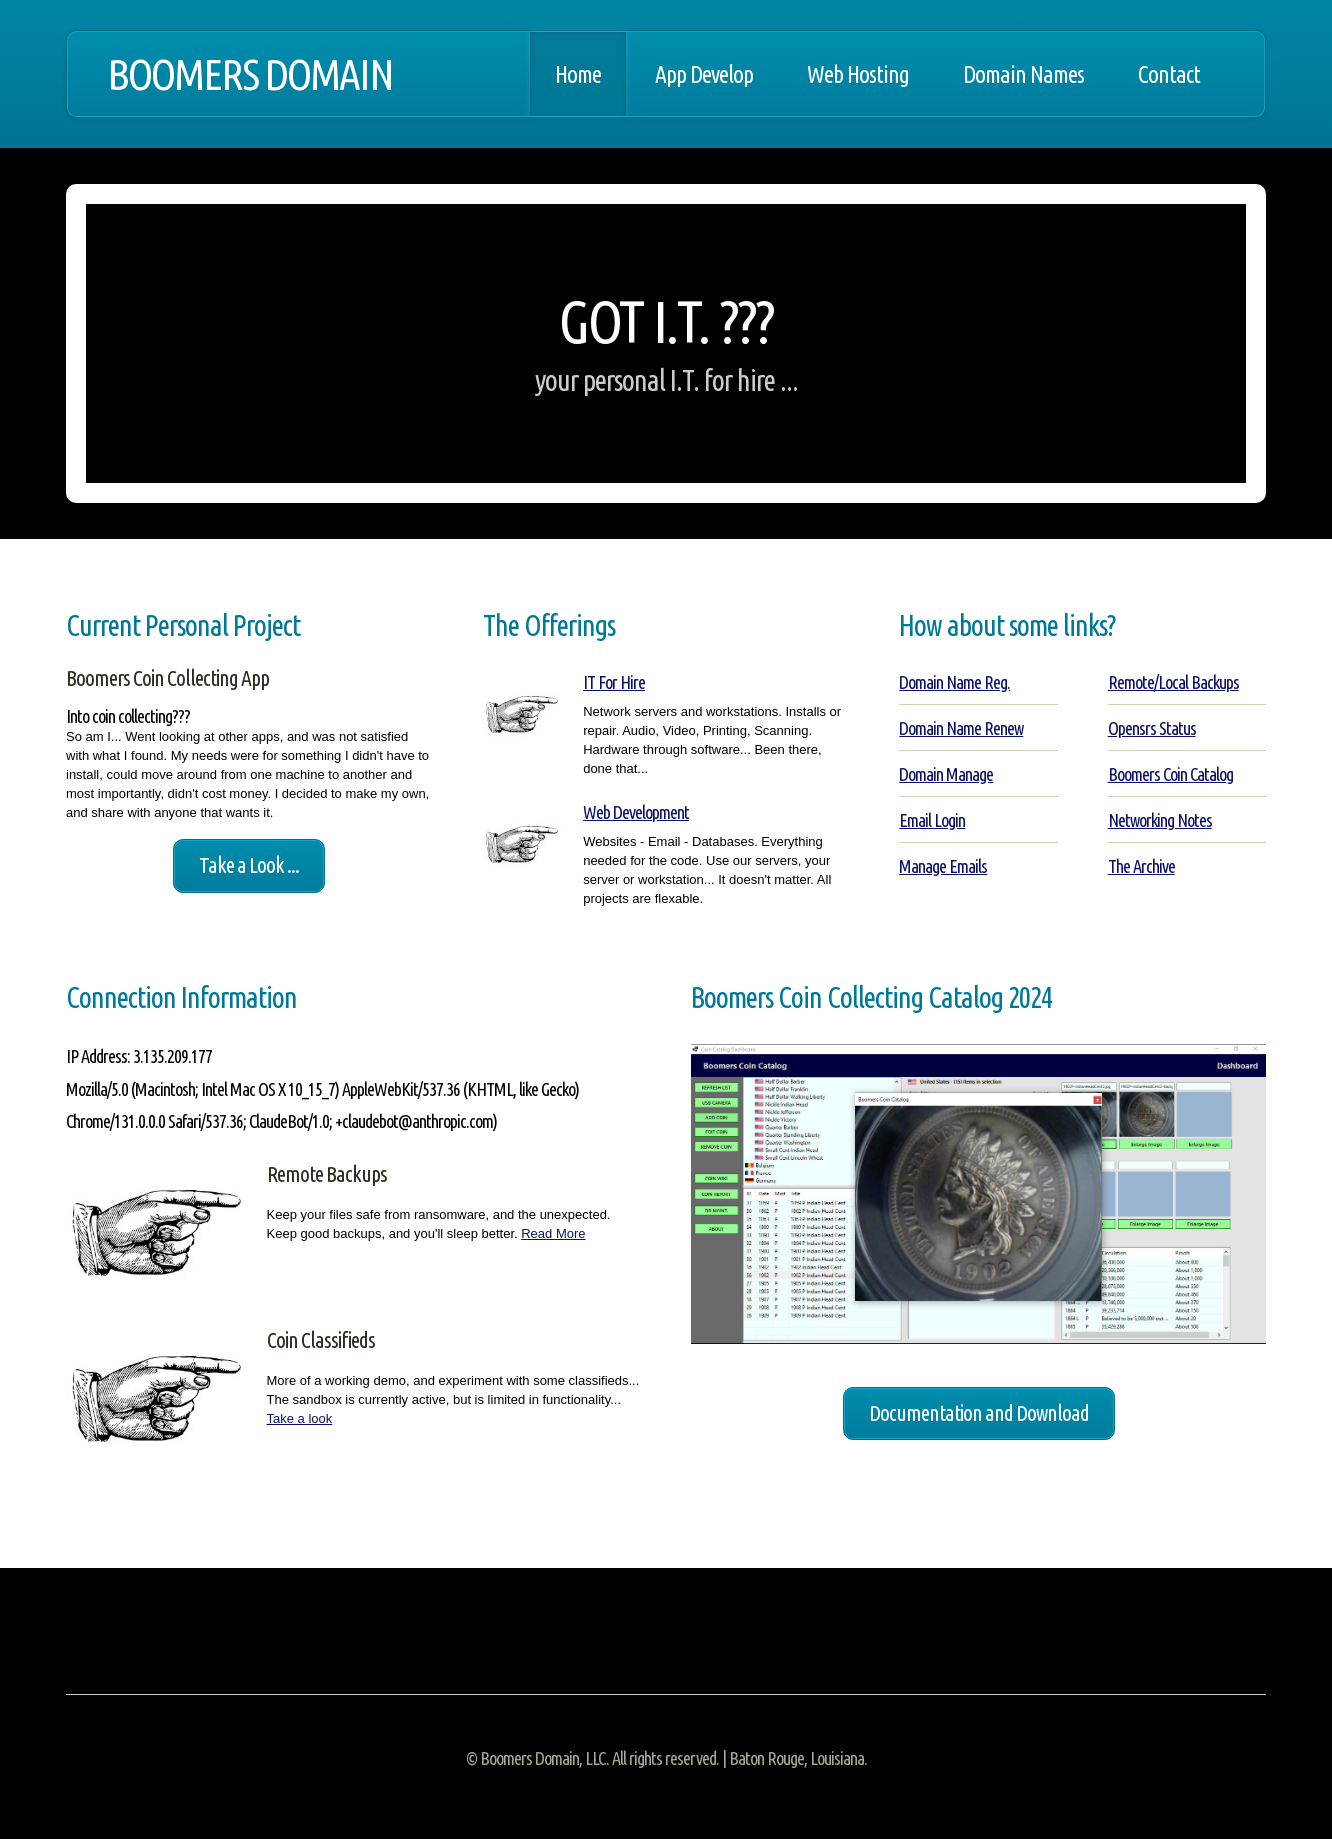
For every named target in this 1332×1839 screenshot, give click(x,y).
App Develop (704, 74)
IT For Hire (614, 682)
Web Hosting (858, 74)
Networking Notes (1160, 820)
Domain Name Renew (961, 728)
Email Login (932, 820)
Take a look (300, 1418)
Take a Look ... (249, 865)
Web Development (636, 812)
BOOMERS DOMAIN (250, 74)
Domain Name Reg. (954, 682)
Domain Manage (946, 774)
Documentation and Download (979, 1413)
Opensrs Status (1152, 728)
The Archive (1141, 866)
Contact (1169, 74)
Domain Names (1023, 74)
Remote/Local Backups (1173, 682)
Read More (553, 1233)
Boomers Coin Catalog (1170, 774)
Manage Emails (943, 866)
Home (578, 74)
